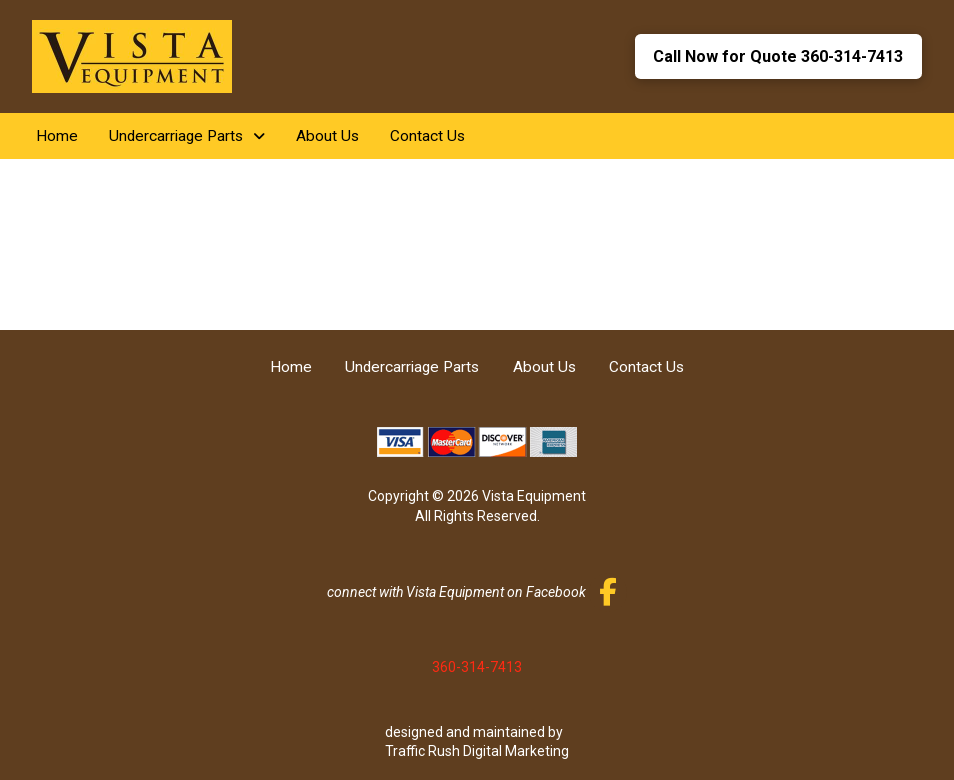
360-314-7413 (477, 667)
